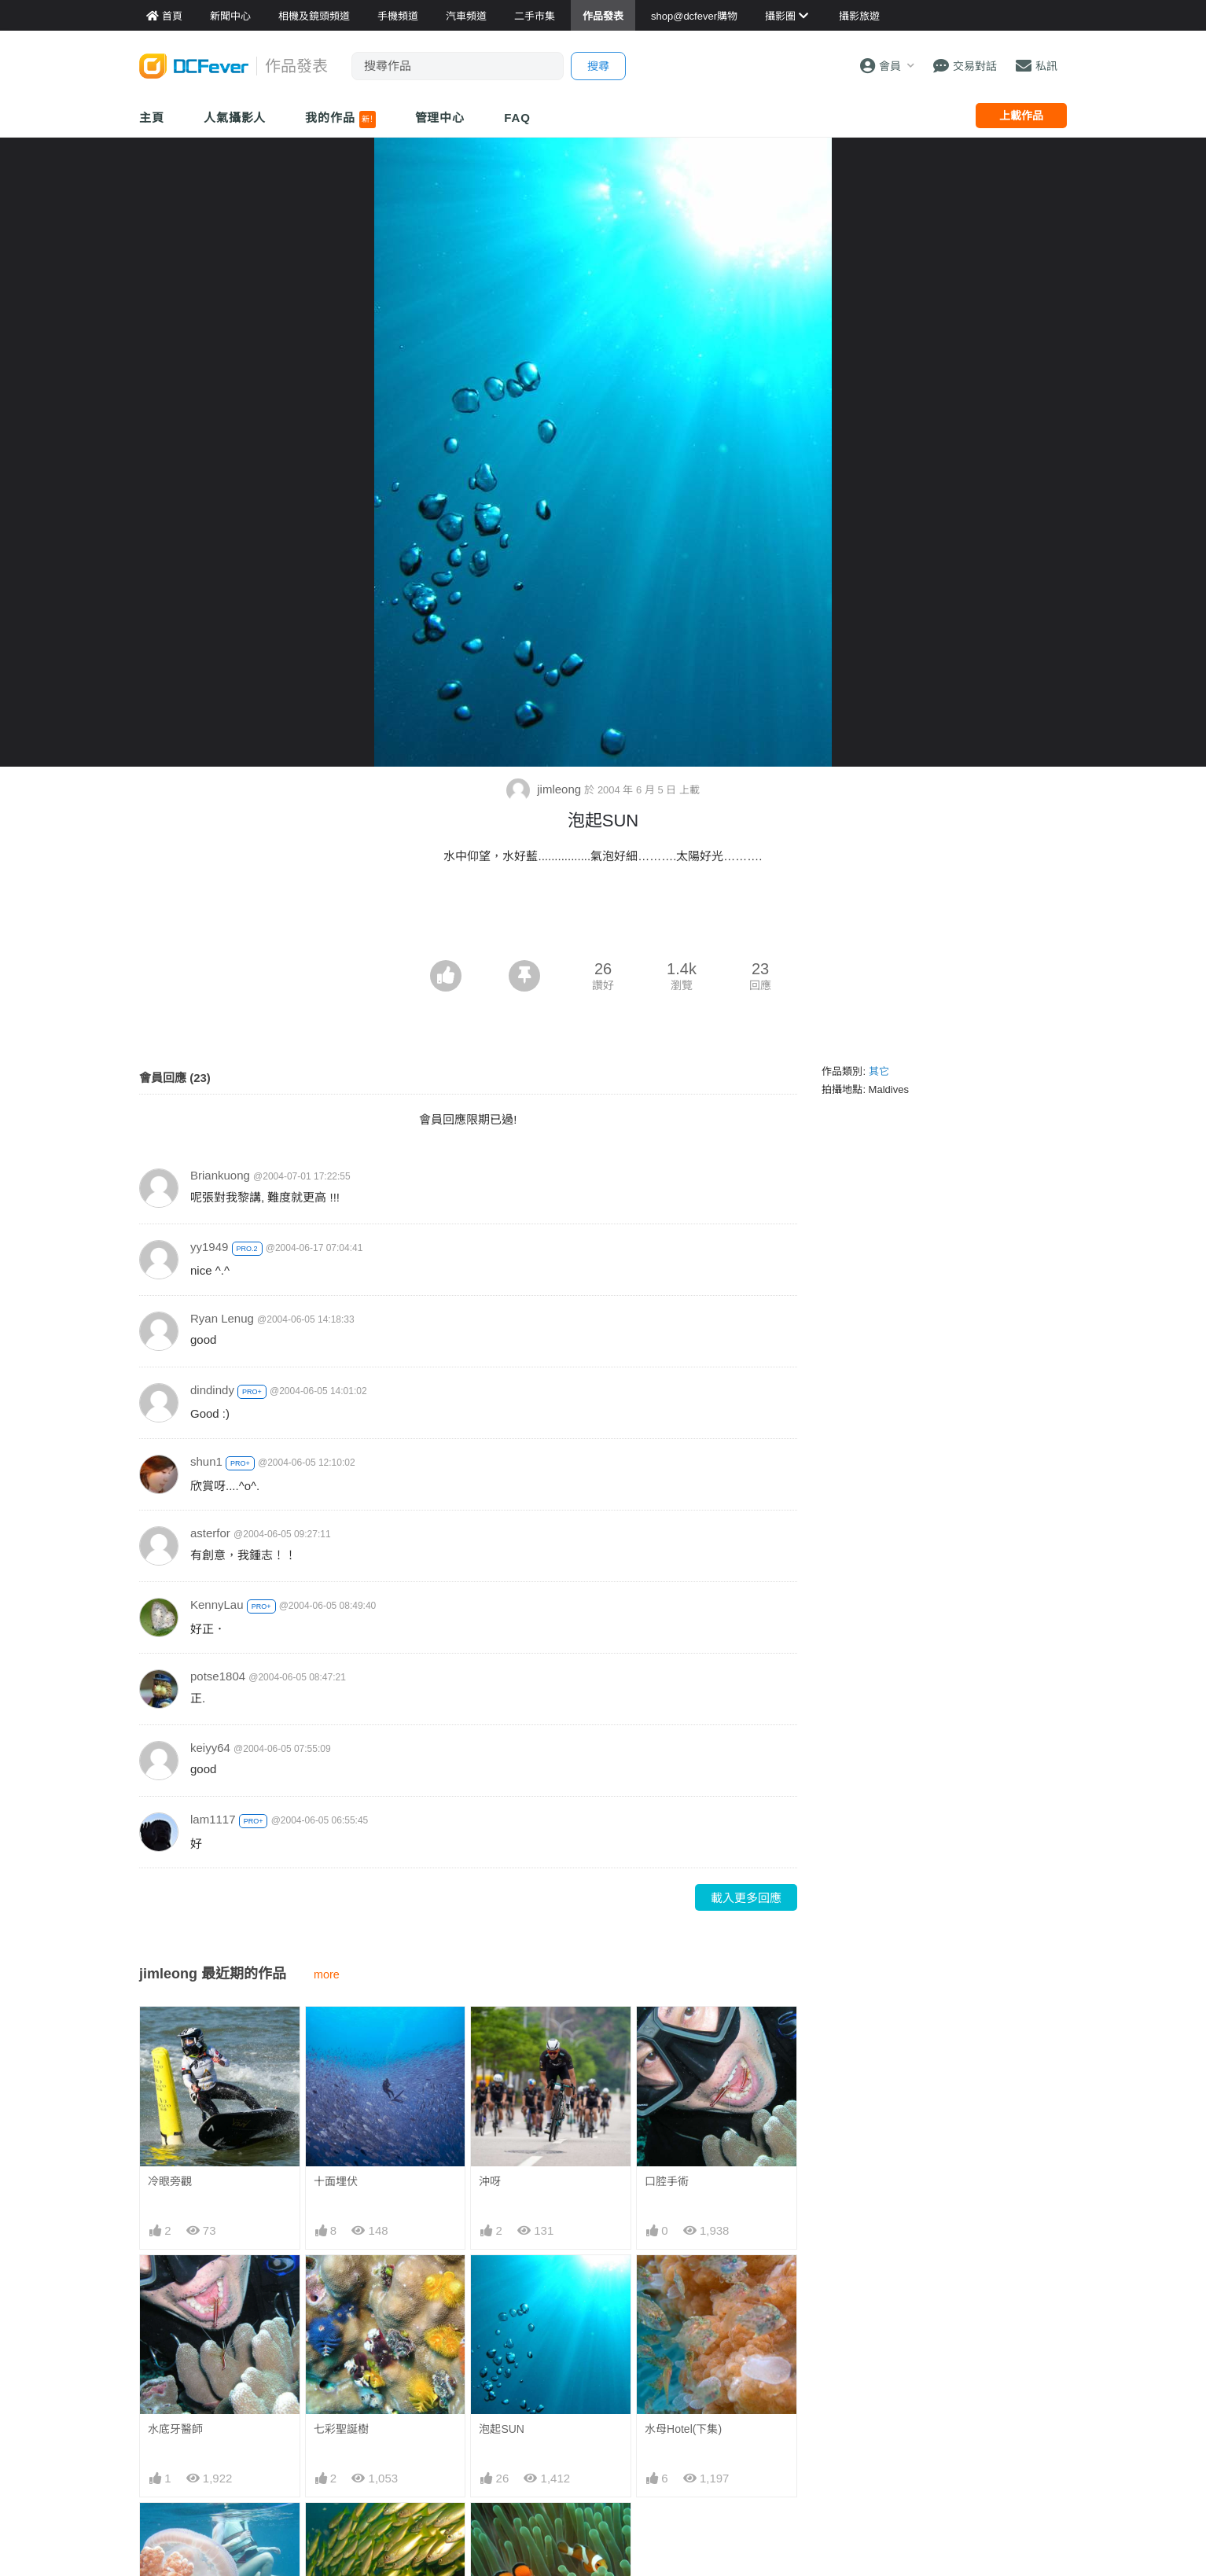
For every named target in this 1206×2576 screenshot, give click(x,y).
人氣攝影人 (235, 117)
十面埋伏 (336, 2181)
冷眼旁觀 (170, 2181)
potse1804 (217, 1676)
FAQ (517, 117)
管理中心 (440, 117)
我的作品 (340, 119)
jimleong (545, 789)
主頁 (151, 117)
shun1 (206, 1461)
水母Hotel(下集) (683, 2429)
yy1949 (209, 1246)
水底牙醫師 (175, 2429)
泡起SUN (501, 2429)
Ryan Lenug (222, 1318)
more (327, 1974)
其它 (879, 1071)
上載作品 (1021, 115)
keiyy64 (210, 1747)
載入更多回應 (746, 1897)
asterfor (210, 1533)
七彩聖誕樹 (341, 2429)
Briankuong (220, 1175)
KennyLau (217, 1604)
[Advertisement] (603, 916)
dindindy (212, 1390)
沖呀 (490, 2181)
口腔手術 (667, 2181)
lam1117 (213, 1819)
